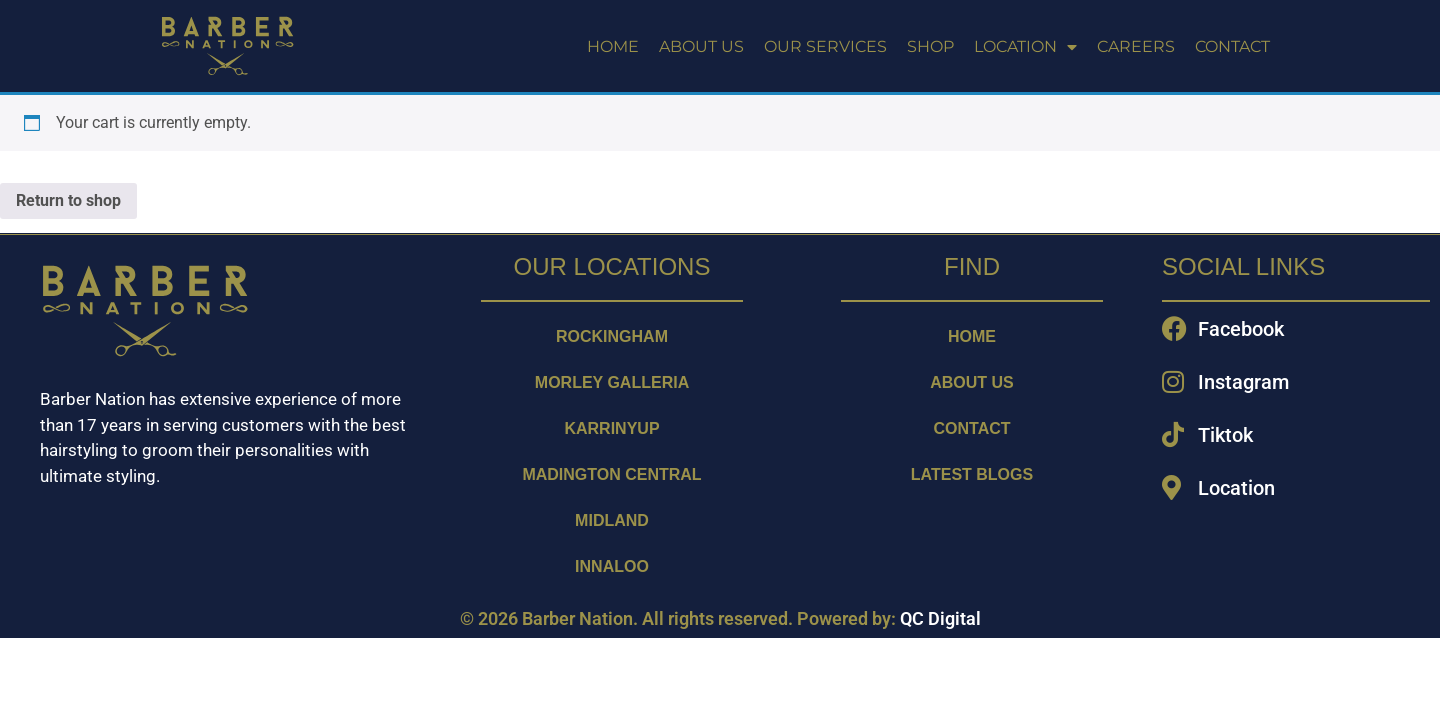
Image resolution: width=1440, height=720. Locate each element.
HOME (613, 46)
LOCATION (1025, 47)
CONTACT (1232, 46)
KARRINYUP (611, 428)
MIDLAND (612, 520)
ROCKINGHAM (612, 336)
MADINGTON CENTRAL (611, 474)
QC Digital (940, 618)
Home (972, 336)
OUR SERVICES (825, 46)
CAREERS (1136, 46)
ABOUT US (701, 46)
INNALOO (612, 566)
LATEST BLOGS (972, 474)
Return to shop (68, 200)
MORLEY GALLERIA (612, 382)
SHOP (930, 46)
